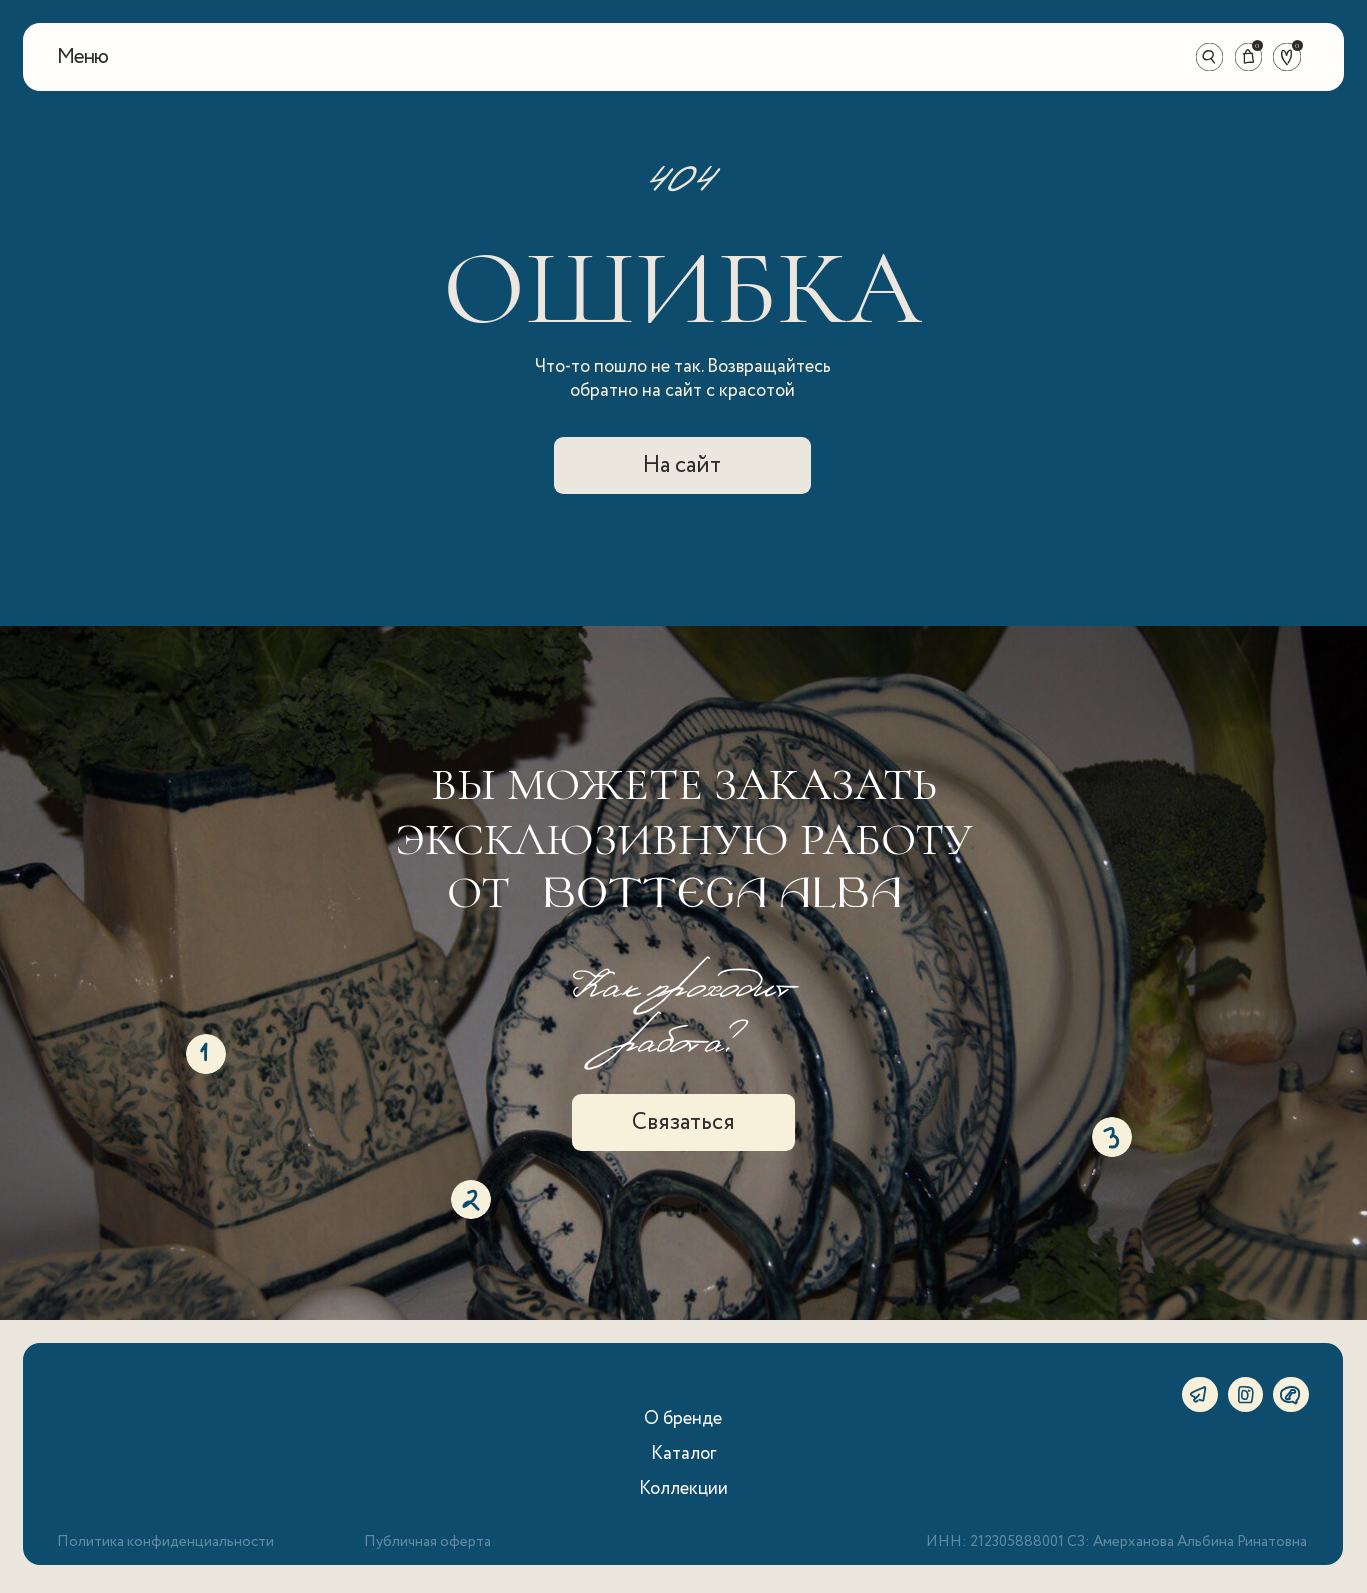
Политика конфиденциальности (165, 1542)
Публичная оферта (427, 1542)
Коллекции (683, 1488)
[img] (683, 57)
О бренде (683, 1418)
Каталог (683, 1453)
